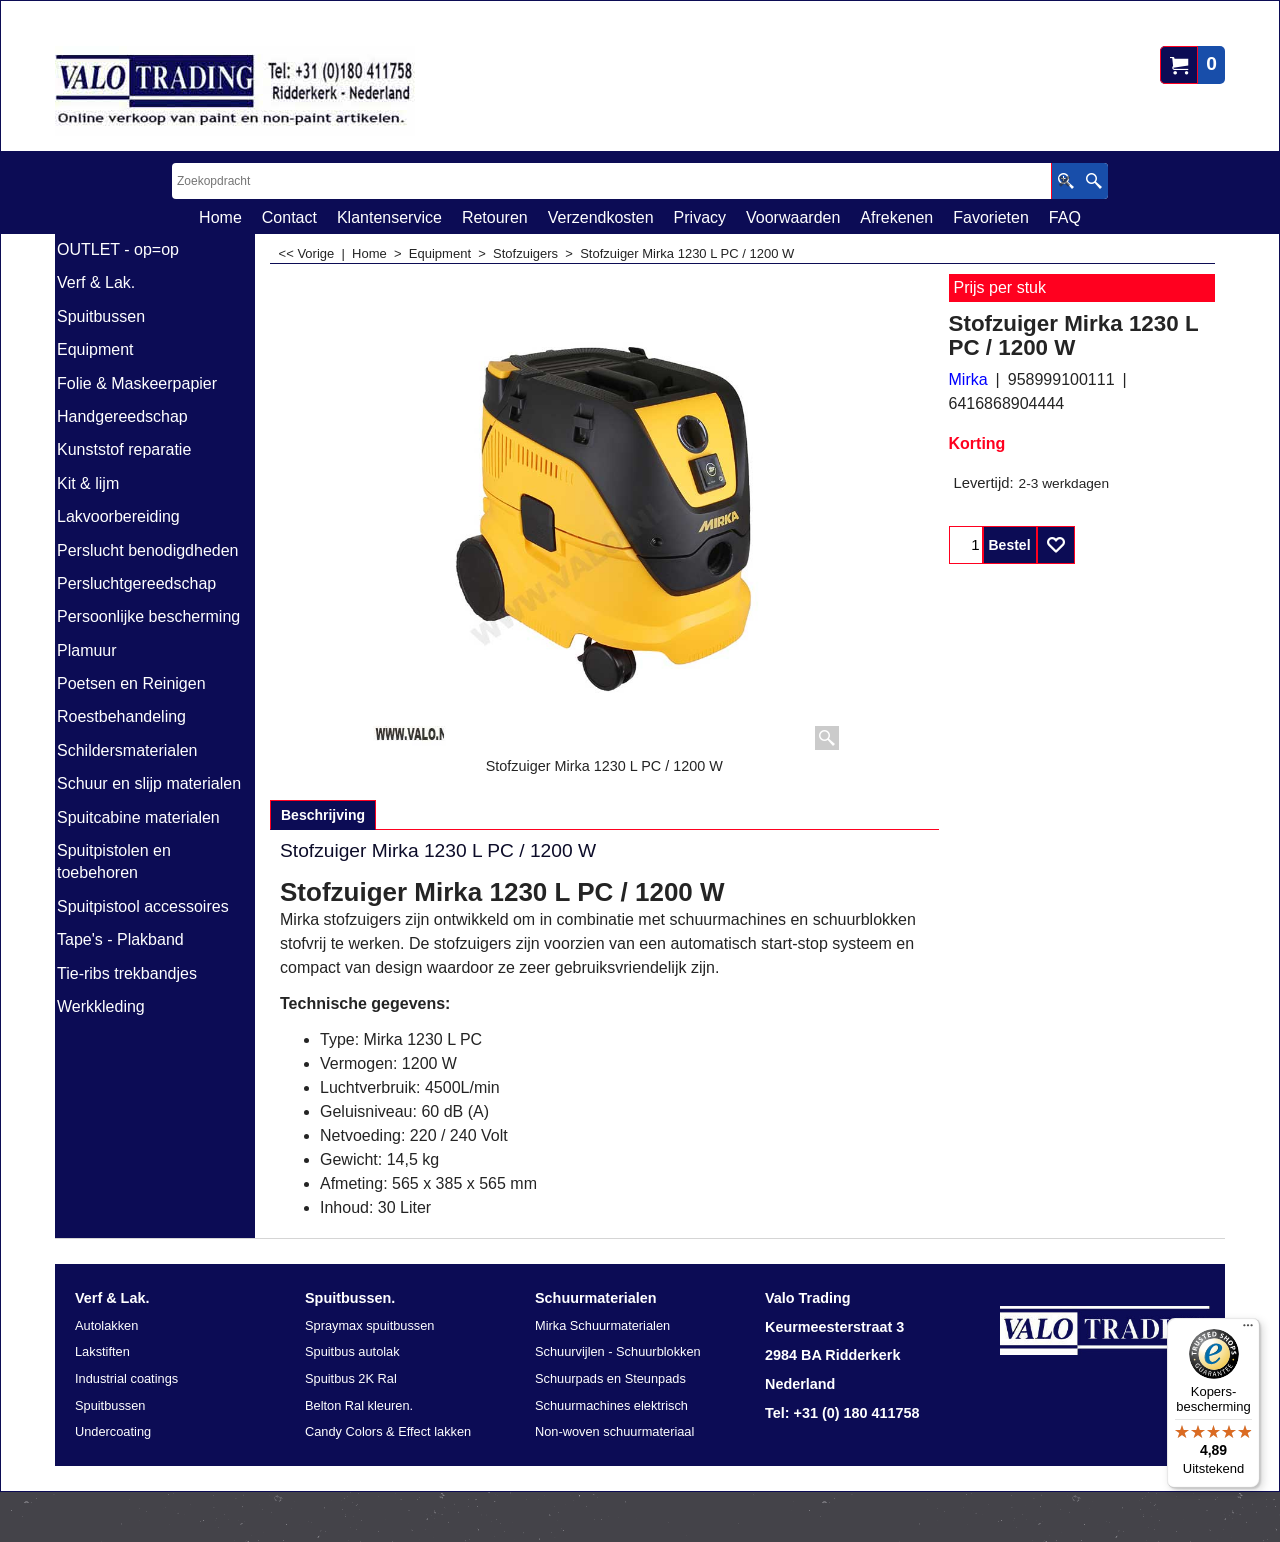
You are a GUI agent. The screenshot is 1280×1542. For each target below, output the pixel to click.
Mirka (968, 379)
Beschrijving (323, 815)
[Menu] (1248, 1330)
